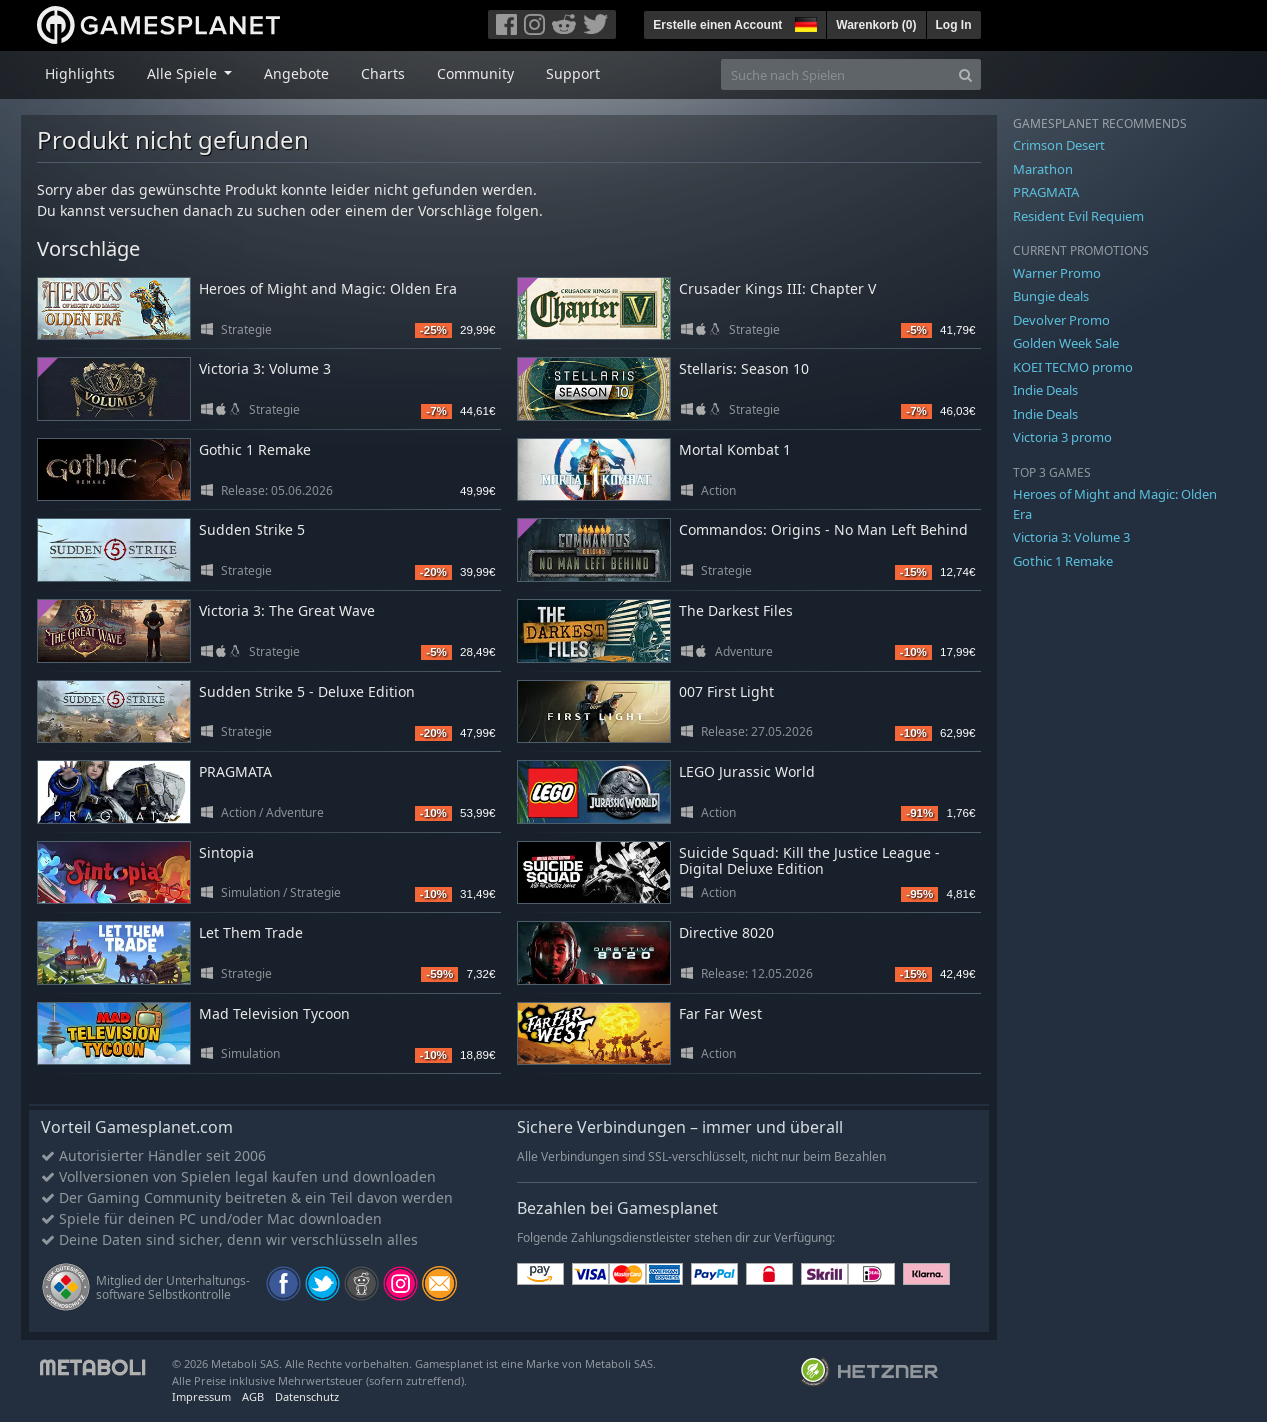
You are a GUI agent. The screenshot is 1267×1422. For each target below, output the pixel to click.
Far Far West (720, 1013)
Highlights (80, 73)
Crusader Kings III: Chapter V (777, 288)
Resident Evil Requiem (1078, 216)
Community (475, 73)
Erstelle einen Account (717, 25)
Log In (954, 25)
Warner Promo (1057, 273)
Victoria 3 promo (1062, 437)
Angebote (296, 73)
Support (573, 73)
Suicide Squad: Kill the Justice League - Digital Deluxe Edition (809, 861)
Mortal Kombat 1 (735, 449)
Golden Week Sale (1066, 343)
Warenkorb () (876, 25)
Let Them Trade (251, 932)
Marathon (1043, 169)
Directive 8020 (726, 932)
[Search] (965, 74)
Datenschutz (307, 1396)
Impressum (201, 1396)
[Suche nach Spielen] (836, 74)
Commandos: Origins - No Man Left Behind (823, 529)
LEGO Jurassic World (747, 771)
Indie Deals (1045, 390)
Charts (383, 73)
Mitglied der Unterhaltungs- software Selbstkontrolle (173, 1287)
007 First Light (726, 691)
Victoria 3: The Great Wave (287, 610)
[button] (804, 22)
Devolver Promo (1061, 320)
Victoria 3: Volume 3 (265, 368)
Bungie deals (1051, 296)
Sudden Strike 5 (252, 529)
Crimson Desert (1059, 145)
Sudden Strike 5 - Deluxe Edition (307, 691)
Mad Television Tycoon (274, 1013)
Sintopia (226, 852)
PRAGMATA (235, 771)
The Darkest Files (736, 610)
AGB (253, 1396)
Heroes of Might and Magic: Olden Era (328, 288)
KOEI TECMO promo (1073, 367)
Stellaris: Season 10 (744, 368)
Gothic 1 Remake (255, 449)
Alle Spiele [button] (184, 73)
